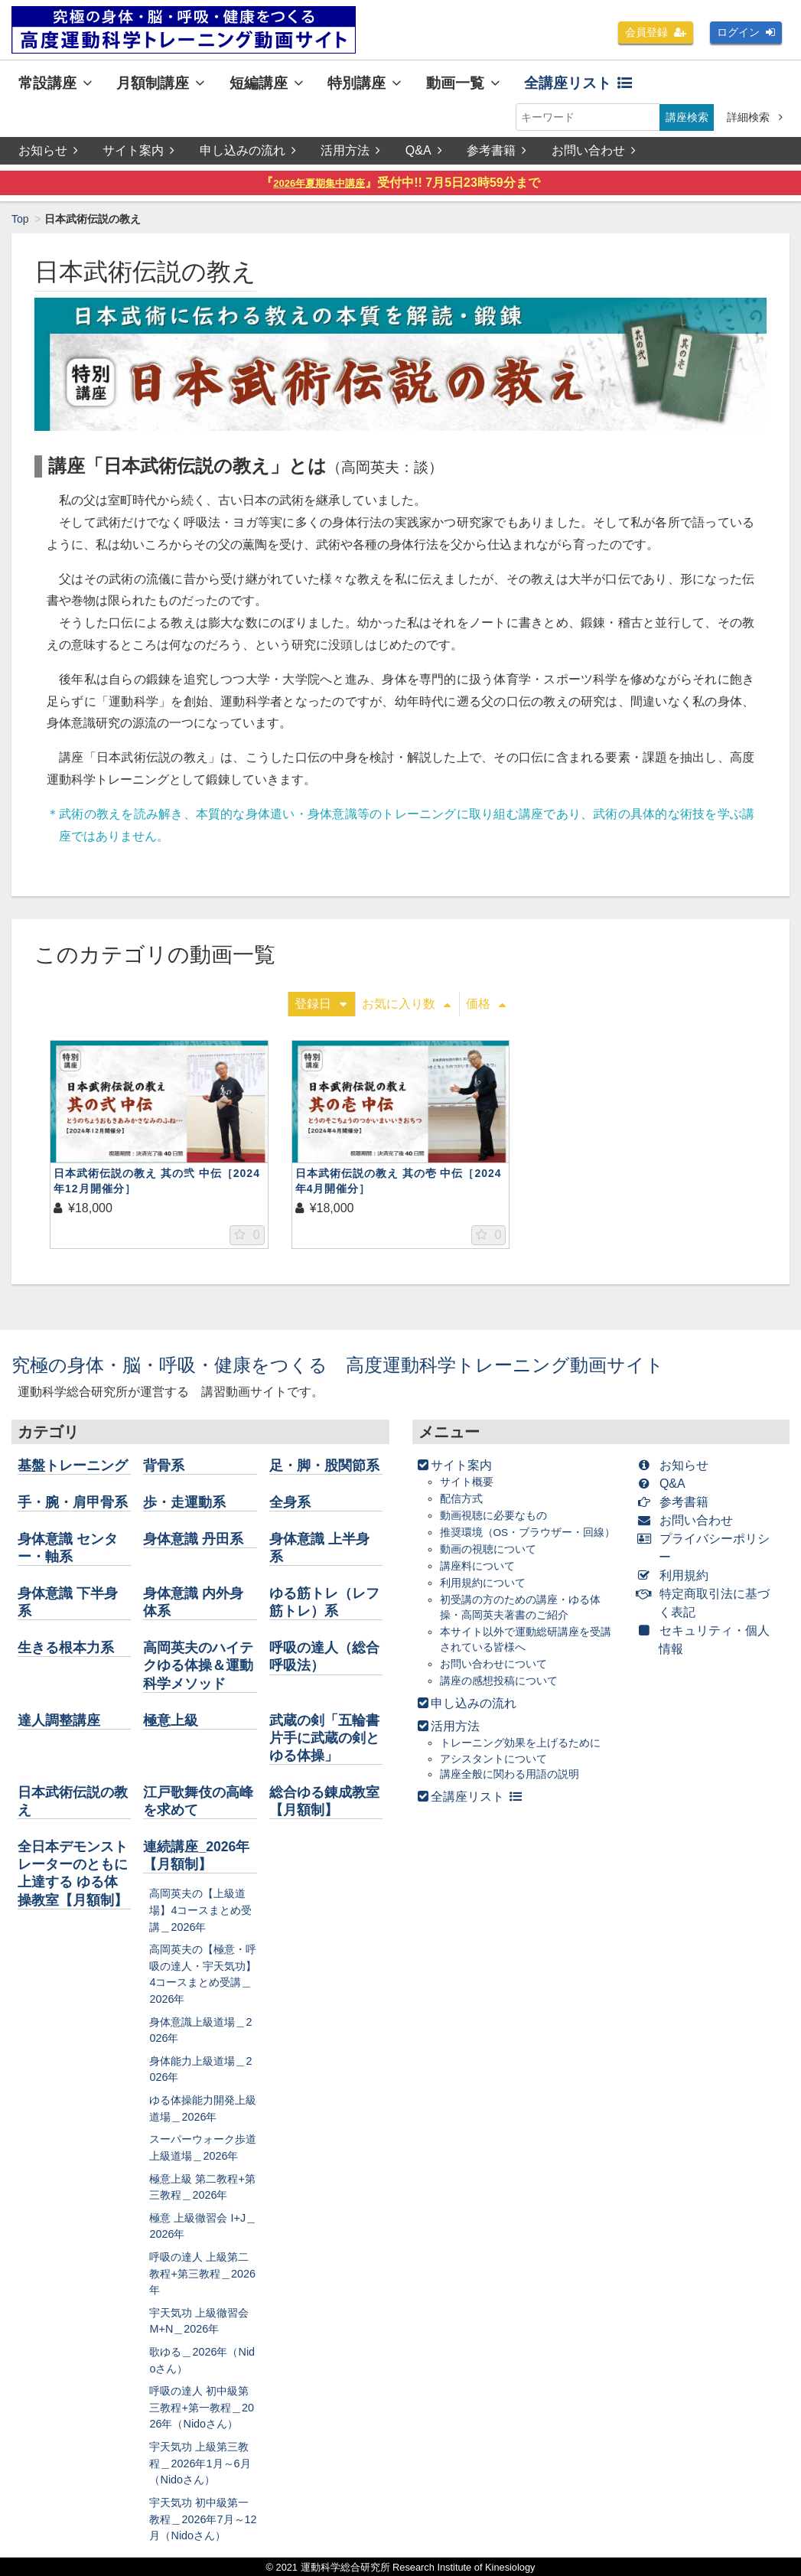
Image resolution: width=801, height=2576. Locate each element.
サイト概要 (466, 1482)
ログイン (746, 32)
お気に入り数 (406, 1003)
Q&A (423, 150)
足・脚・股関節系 (324, 1465)
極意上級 (170, 1720)
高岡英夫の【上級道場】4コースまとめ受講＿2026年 (200, 1909)
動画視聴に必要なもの (493, 1515)
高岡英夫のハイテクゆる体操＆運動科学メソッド (198, 1665)
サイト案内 (138, 150)
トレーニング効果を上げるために (520, 1743)
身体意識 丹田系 (193, 1539)
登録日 (321, 1003)
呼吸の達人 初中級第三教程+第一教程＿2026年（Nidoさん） (201, 2407)
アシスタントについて (493, 1759)
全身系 (290, 1502)
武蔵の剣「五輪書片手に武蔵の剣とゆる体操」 (324, 1738)
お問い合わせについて (493, 1664)
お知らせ (48, 150)
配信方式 (461, 1499)
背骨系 (163, 1465)
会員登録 (655, 32)
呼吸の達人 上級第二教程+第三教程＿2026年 (202, 2273)
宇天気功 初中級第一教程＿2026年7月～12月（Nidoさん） (202, 2519)
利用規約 (675, 1575)
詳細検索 (755, 117)
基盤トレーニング (73, 1465)
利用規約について (483, 1583)
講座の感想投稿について (499, 1681)
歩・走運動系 (184, 1502)
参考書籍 (496, 150)
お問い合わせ (594, 150)
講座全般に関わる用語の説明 (509, 1774)
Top (20, 219)
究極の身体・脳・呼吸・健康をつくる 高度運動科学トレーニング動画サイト (337, 1365)
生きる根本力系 (66, 1647)
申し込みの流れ (248, 150)
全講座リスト (578, 83)
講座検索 (687, 117)
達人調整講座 (59, 1720)
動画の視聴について (488, 1549)
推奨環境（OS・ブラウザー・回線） (528, 1532)
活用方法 (350, 150)
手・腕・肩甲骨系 (73, 1502)
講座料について (477, 1566)
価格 (486, 1003)
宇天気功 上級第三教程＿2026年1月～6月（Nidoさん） (199, 2463)
